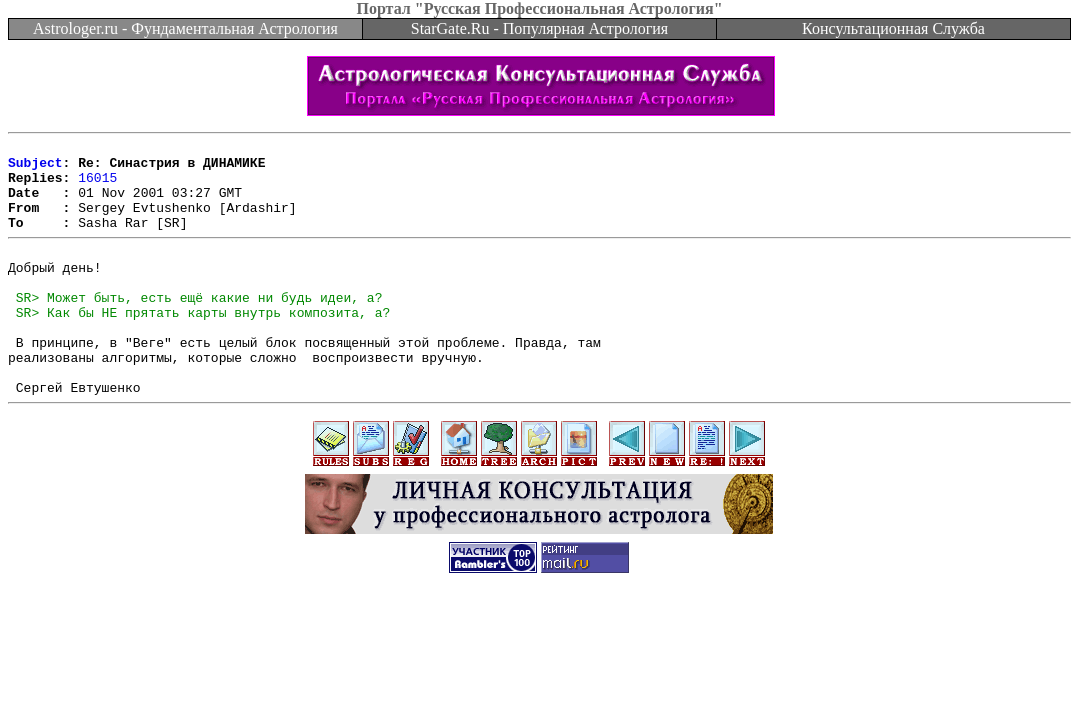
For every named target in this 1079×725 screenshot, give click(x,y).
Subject (35, 168)
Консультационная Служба (893, 28)
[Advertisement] (540, 680)
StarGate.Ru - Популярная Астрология (539, 28)
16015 (97, 186)
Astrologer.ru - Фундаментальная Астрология (185, 28)
